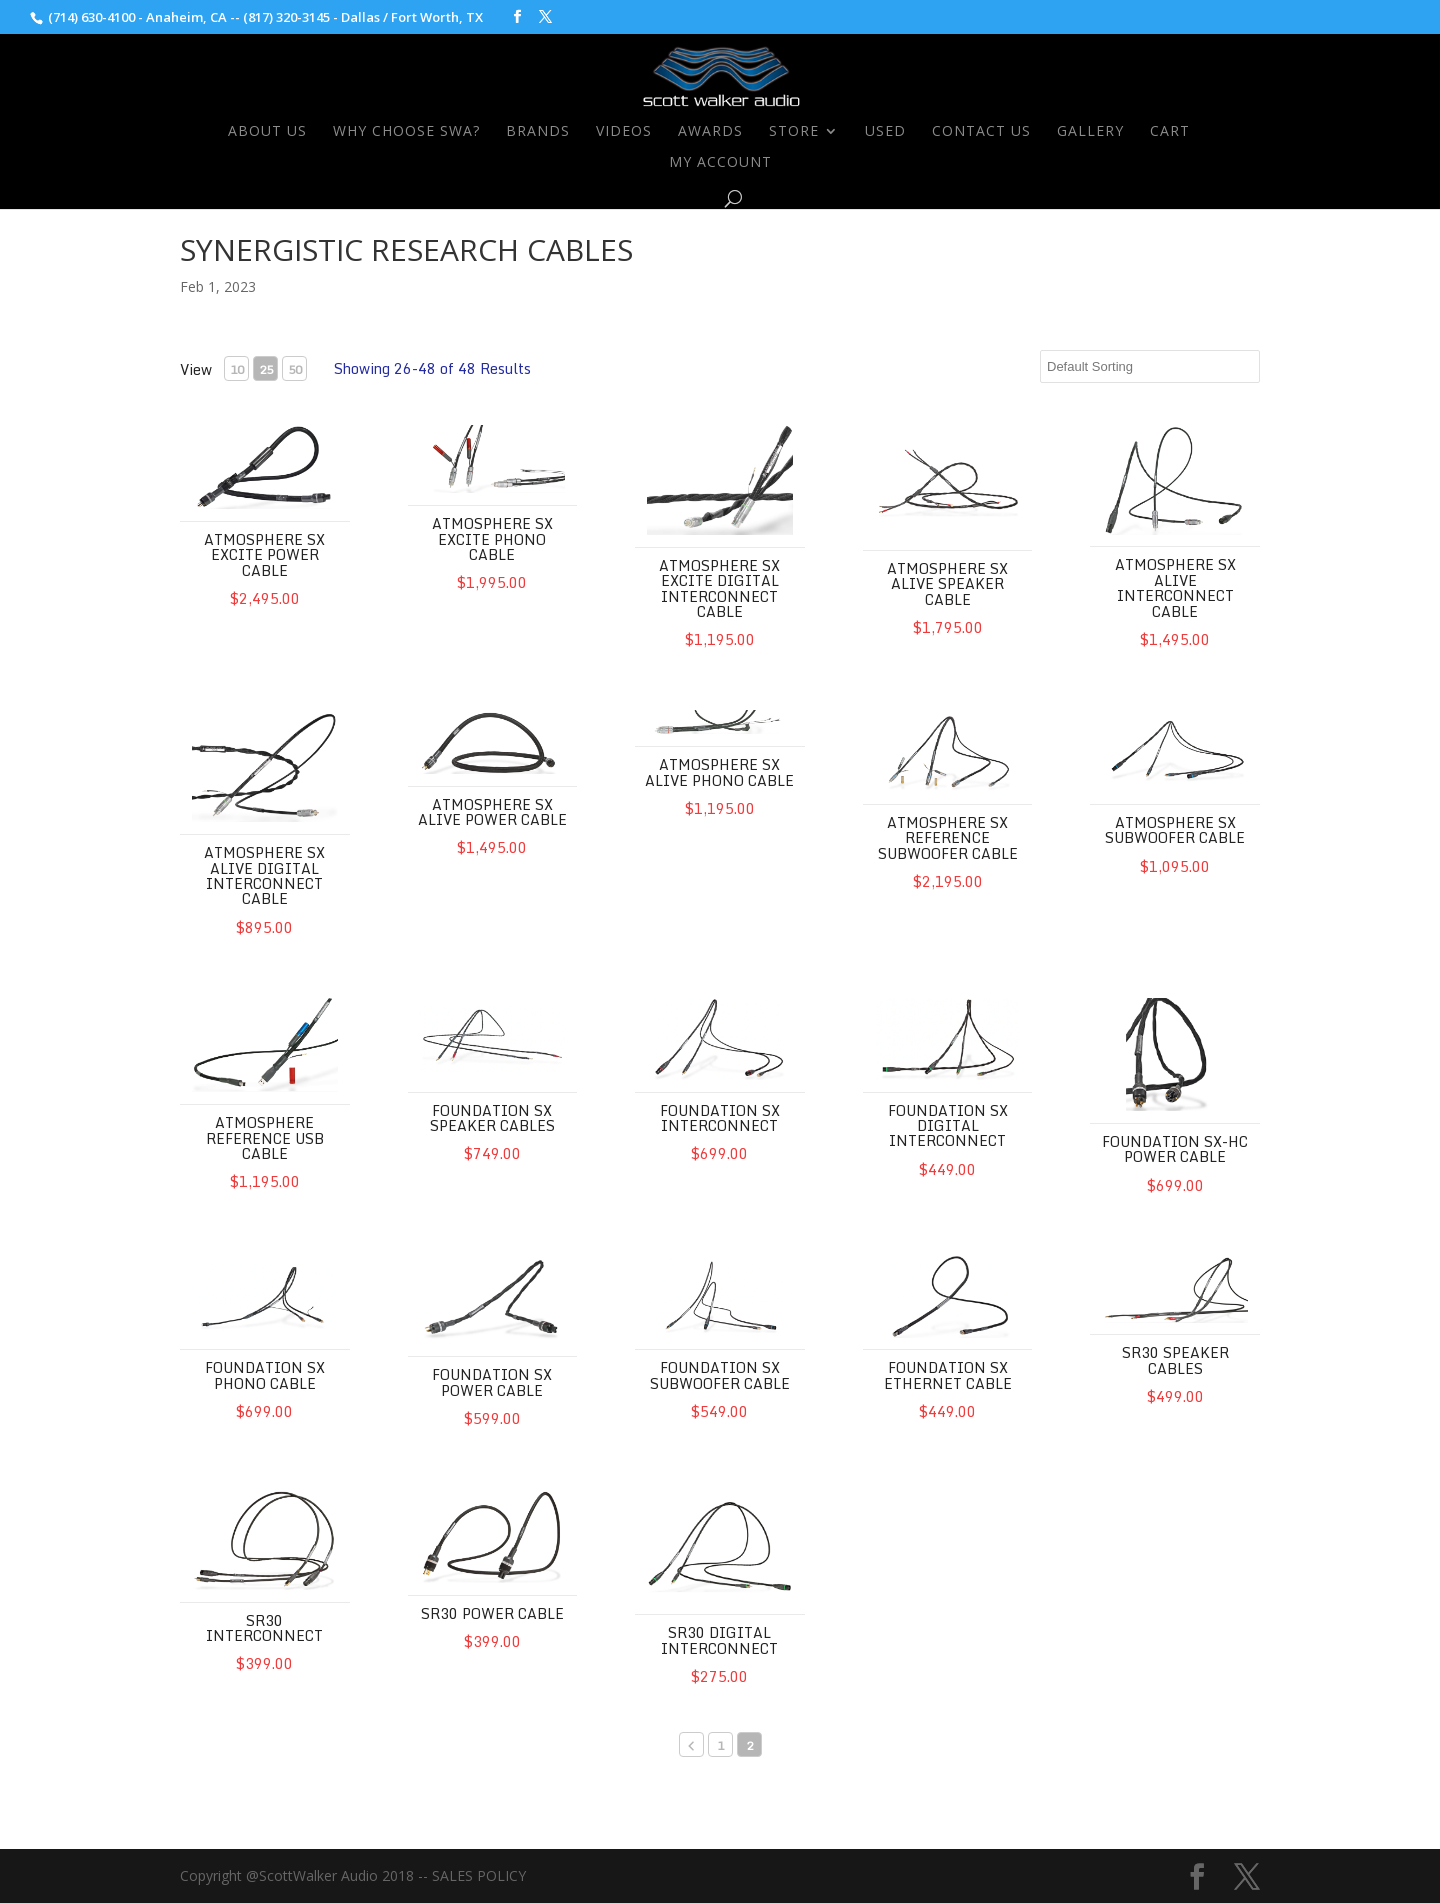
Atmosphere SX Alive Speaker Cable (947, 584)
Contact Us (981, 132)
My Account (720, 163)
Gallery (1090, 132)
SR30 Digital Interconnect (719, 1640)
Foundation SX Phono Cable (265, 1375)
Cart (1170, 132)
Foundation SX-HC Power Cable (1175, 1149)
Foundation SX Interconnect (720, 1118)
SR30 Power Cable (492, 1613)
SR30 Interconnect (264, 1628)
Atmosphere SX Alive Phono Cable (719, 772)
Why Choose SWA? (406, 132)
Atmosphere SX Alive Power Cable (492, 812)
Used (885, 132)
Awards (710, 132)
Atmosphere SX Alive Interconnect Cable (1175, 587)
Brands (538, 132)
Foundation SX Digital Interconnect (948, 1126)
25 (266, 369)
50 (295, 369)
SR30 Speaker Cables (1175, 1360)
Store (794, 132)
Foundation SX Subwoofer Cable (720, 1375)
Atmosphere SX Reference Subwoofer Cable (948, 838)
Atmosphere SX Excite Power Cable (264, 555)
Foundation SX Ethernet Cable (948, 1375)
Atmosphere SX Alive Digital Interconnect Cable (264, 875)
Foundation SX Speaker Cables (492, 1118)
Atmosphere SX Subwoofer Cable (1175, 830)
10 (237, 369)
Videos (624, 132)
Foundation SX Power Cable (492, 1382)
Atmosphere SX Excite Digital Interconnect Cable (719, 588)
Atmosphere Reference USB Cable (265, 1138)
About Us (267, 132)
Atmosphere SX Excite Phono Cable (492, 539)
